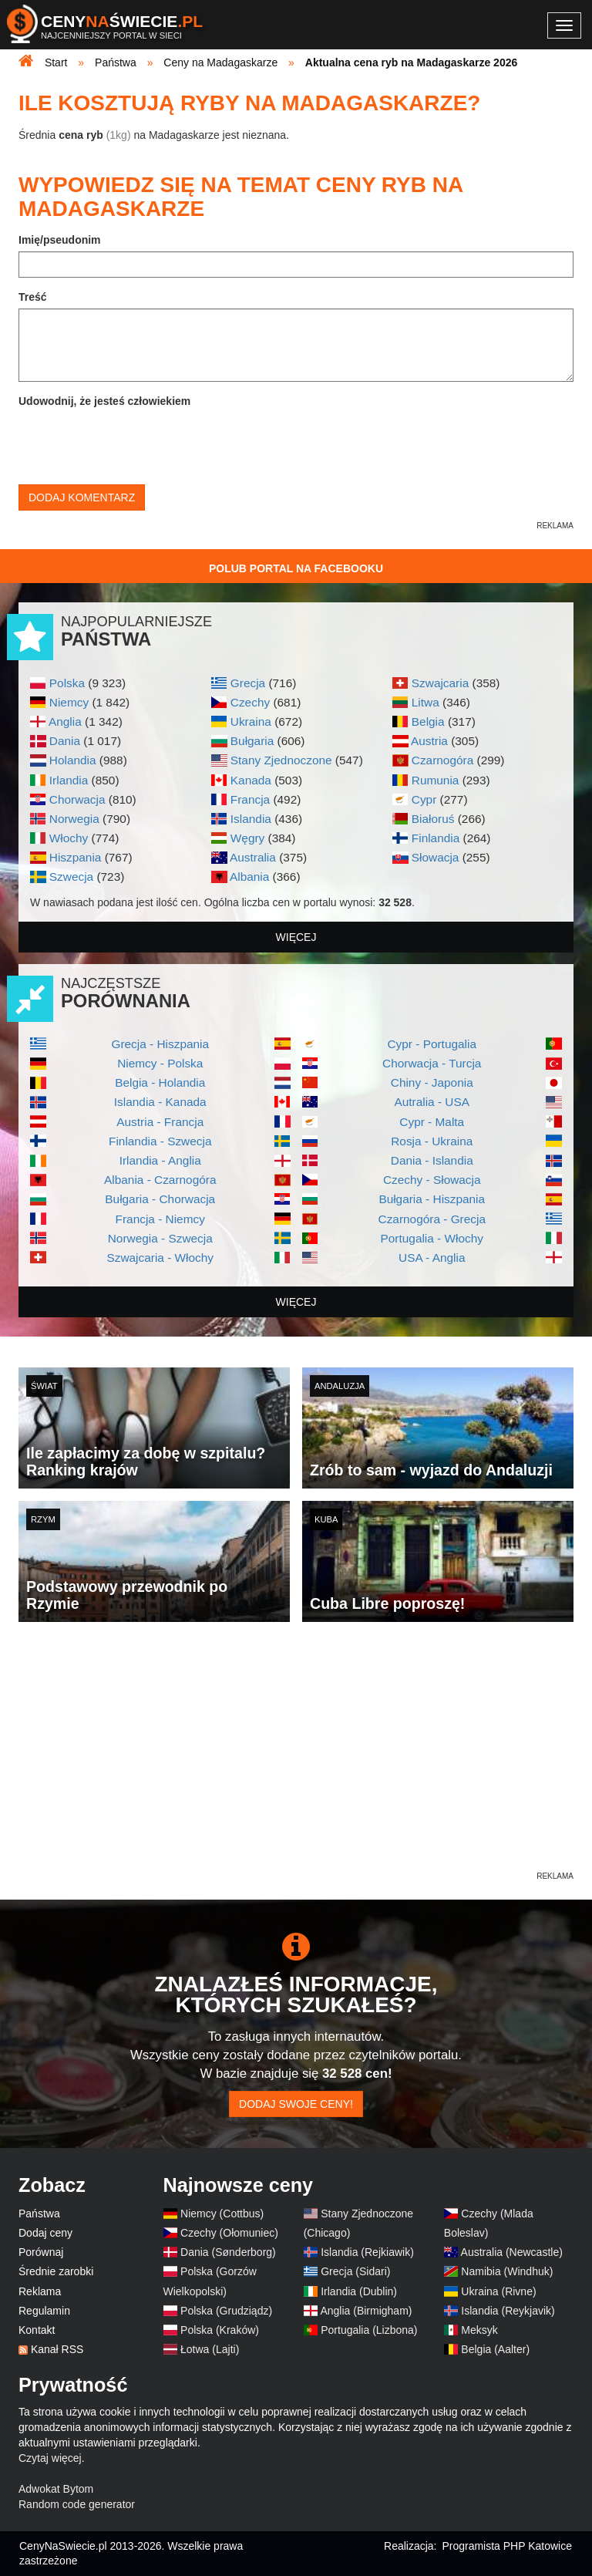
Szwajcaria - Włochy (160, 1257)
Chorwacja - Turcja (431, 1063)
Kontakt (36, 2330)
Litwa (425, 702)
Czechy (250, 702)
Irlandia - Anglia (160, 1160)
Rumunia (435, 780)
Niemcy (69, 702)
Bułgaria (252, 740)
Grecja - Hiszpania (160, 1043)
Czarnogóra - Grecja (432, 1219)
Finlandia (435, 838)
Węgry (247, 838)
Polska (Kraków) (219, 2330)
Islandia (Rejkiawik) (367, 2252)
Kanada (250, 780)
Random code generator (76, 2504)
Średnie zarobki (55, 2271)
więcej (296, 937)
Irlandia (68, 780)
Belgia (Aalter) (495, 2349)
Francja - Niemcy (160, 1219)
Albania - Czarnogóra (160, 1179)
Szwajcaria (440, 683)
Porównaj (40, 2252)
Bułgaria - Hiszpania (431, 1198)
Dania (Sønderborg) (228, 2252)
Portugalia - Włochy (432, 1238)
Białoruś (433, 818)
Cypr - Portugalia (432, 1043)
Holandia (72, 760)
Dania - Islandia (432, 1160)
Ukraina (250, 721)
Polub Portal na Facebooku (296, 568)
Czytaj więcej (50, 2458)
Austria (429, 740)
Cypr (424, 799)
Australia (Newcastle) (512, 2252)
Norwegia (74, 818)
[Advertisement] (296, 1761)
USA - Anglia (432, 1257)
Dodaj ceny (45, 2233)
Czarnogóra (442, 760)
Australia (253, 857)
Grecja (247, 683)
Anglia (65, 721)
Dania (64, 740)
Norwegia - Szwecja (160, 1238)
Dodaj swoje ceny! (296, 2104)
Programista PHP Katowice (507, 2546)
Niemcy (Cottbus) (222, 2213)
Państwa (39, 2213)
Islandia (250, 818)
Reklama (39, 2291)
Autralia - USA (431, 1101)
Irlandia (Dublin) (359, 2291)
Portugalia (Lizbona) (369, 2330)
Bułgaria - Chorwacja (160, 1198)
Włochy (68, 838)
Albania (249, 876)
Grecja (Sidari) (355, 2271)
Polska (67, 683)
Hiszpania (75, 857)
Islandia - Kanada (160, 1101)
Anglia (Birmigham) (366, 2311)
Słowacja (435, 857)
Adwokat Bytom (55, 2489)
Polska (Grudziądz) (226, 2311)
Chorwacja (77, 799)
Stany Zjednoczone (281, 760)
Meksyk (479, 2330)
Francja (250, 799)
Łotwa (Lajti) (209, 2349)
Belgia (428, 721)
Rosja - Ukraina (432, 1141)
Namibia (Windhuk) (507, 2271)
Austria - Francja (160, 1121)
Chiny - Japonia (432, 1082)
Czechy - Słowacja (432, 1179)
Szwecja (71, 876)
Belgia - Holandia (160, 1082)
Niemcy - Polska (160, 1063)
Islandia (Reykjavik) (507, 2311)
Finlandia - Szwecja (160, 1141)
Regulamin (44, 2311)
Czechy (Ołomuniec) (229, 2233)
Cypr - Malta (431, 1121)
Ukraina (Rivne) (498, 2291)
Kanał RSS (57, 2349)
